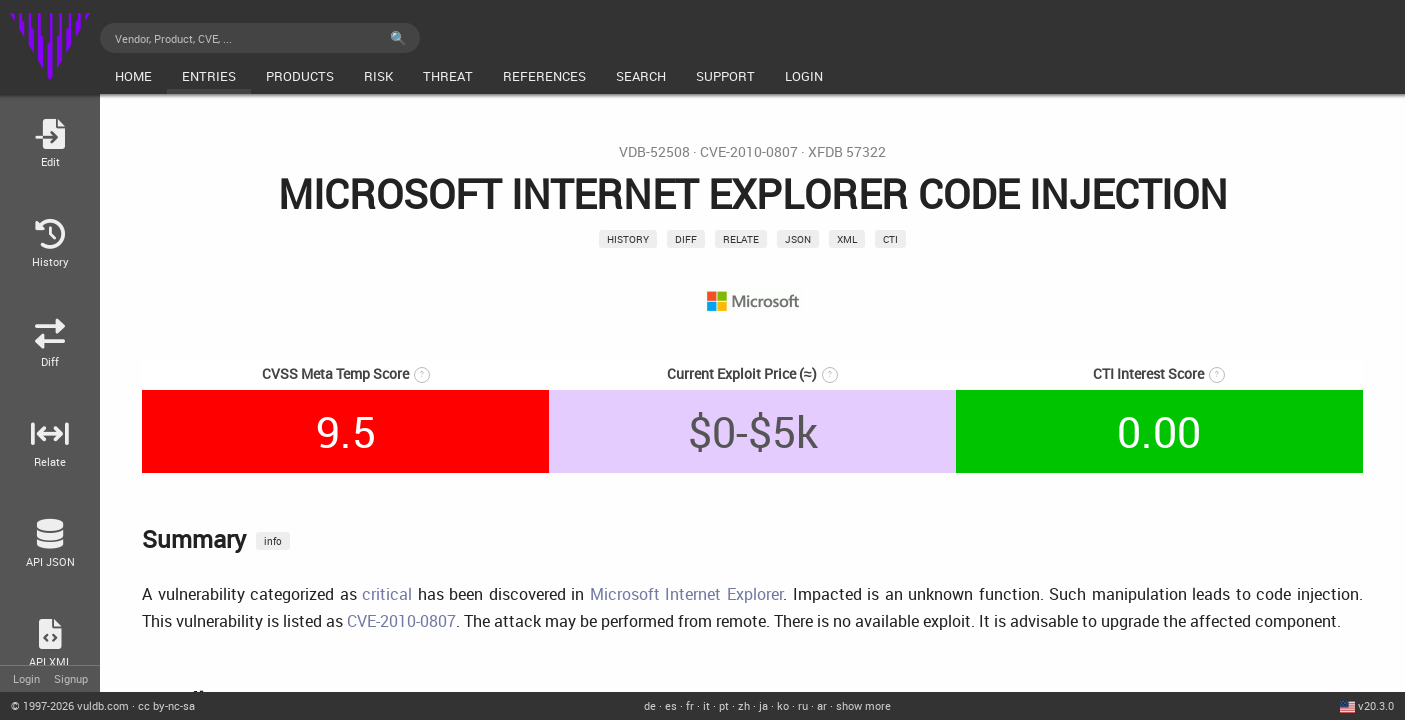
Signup (71, 678)
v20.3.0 (1376, 705)
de (650, 705)
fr (690, 705)
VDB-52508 (654, 152)
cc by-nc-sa (166, 705)
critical (387, 594)
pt (724, 705)
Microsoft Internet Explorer (686, 594)
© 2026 (70, 705)
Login (26, 678)
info (273, 541)
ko (783, 705)
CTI (890, 239)
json (798, 239)
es (671, 705)
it (706, 705)
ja (763, 705)
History (628, 239)
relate (741, 239)
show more (863, 705)
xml (847, 239)
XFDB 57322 (847, 152)
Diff (686, 239)
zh (744, 705)
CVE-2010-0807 (749, 152)
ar (822, 705)
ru (803, 705)
